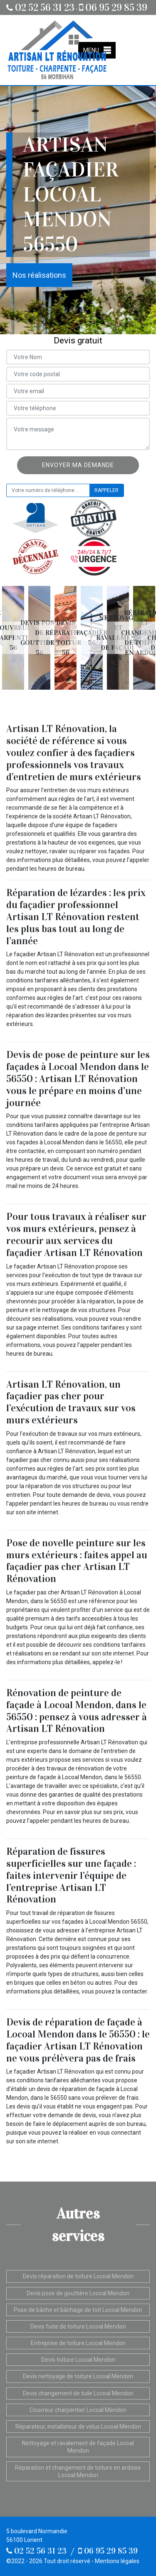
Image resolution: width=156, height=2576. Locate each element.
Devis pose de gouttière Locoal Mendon (78, 2293)
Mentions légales (117, 2561)
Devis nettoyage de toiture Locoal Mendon (78, 2376)
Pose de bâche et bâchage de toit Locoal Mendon (78, 2310)
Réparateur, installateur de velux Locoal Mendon (78, 2426)
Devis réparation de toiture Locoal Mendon (78, 2276)
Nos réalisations (39, 275)
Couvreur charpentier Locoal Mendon (78, 2410)
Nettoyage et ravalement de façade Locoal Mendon (78, 2447)
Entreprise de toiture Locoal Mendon (78, 2343)
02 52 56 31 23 (40, 7)
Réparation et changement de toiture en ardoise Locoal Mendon (78, 2471)
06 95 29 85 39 (113, 7)
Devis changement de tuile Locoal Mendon (78, 2393)
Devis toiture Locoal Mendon (78, 2359)
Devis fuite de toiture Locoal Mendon (78, 2326)
